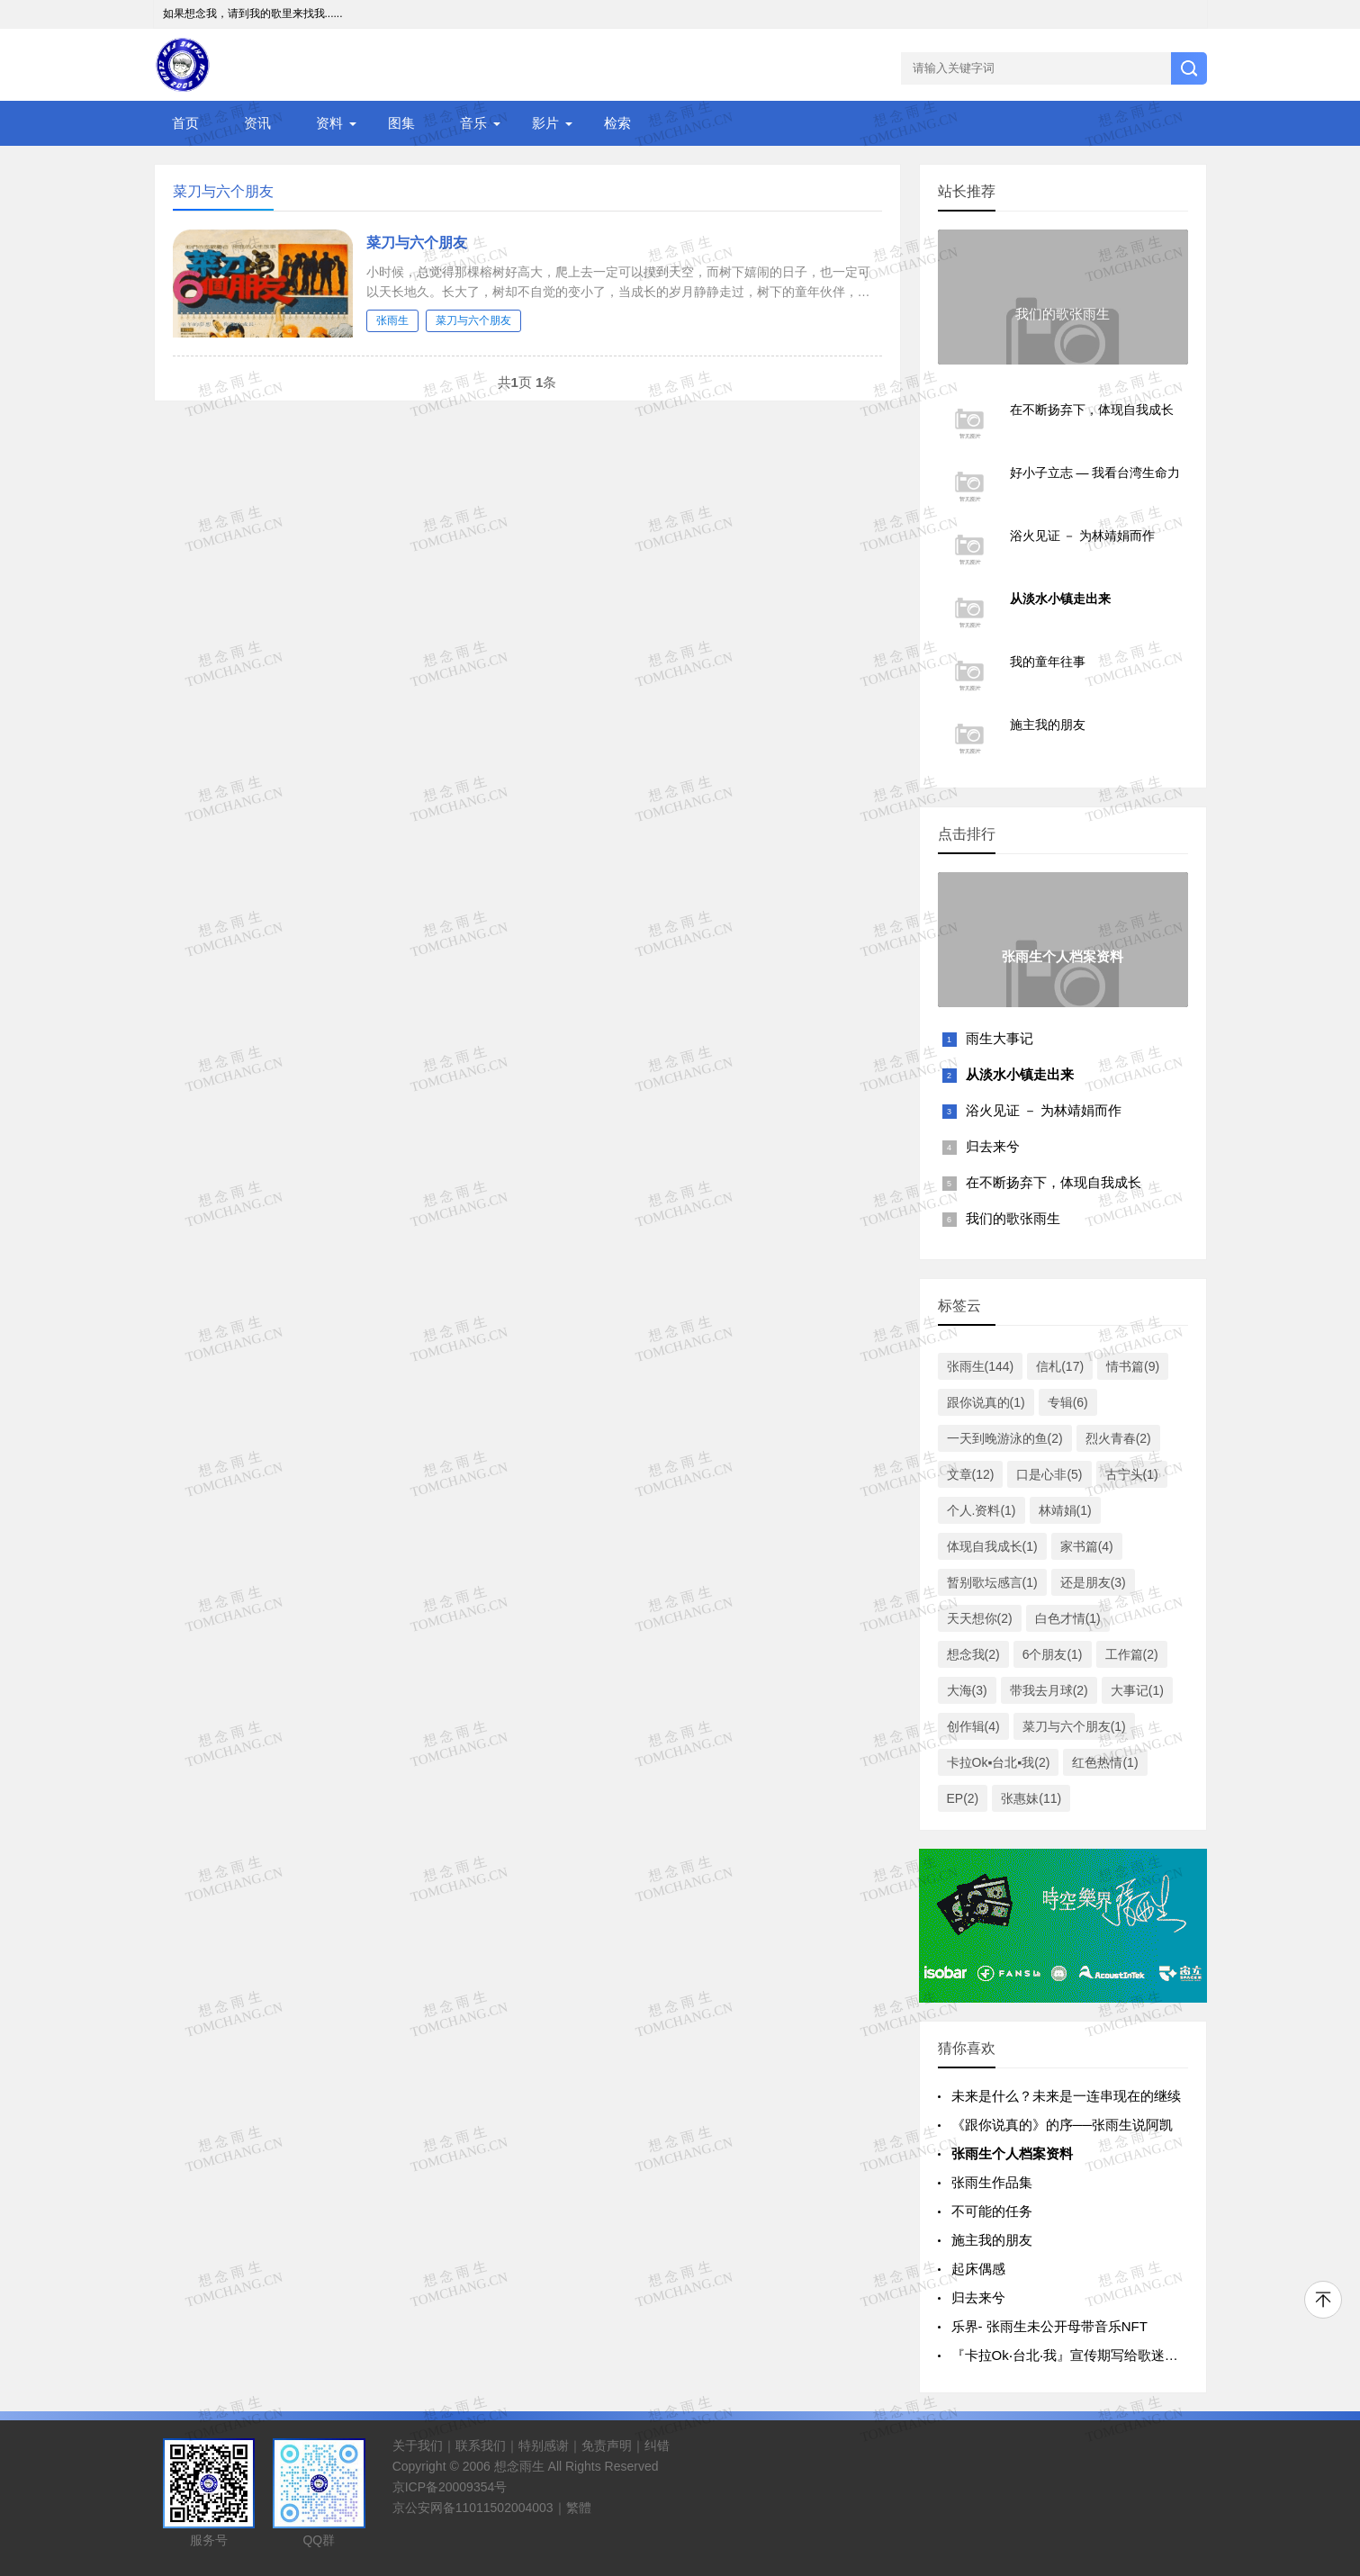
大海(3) (967, 1690)
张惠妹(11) (1031, 1798)
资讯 (257, 123)
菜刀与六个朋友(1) (1074, 1726)
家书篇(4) (1086, 1546)
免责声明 (606, 2445)
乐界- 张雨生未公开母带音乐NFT (1049, 2326)
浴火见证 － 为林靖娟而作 (1043, 1110)
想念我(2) (973, 1654)
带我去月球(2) (1049, 1690)
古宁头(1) (1131, 1474)
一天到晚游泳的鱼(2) (1005, 1438)
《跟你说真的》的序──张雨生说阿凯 (1062, 2124)
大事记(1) (1137, 1690)
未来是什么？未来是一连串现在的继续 (1066, 2095)
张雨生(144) (980, 1366)
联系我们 (480, 2445)
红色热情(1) (1105, 1762)
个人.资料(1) (981, 1510)
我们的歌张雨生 (1013, 1218)
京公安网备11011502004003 (473, 2507)
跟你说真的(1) (986, 1402)
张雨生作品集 (991, 2182)
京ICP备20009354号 (450, 2487)
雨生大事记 (999, 1038)
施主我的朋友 (991, 2239)
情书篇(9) (1132, 1366)
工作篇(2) (1131, 1654)
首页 (185, 123)
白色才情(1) (1068, 1618)
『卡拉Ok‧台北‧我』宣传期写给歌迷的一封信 (1085, 2355)
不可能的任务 (991, 2211)
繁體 (578, 2507)
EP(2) (963, 1798)
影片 (545, 123)
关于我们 (417, 2445)
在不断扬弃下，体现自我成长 (1053, 1182)
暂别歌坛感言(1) (992, 1582)
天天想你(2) (980, 1618)
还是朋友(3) (1093, 1582)
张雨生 (392, 320)
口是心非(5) (1049, 1474)
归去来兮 (993, 1146)
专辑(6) (1068, 1402)
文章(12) (971, 1474)
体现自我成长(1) (992, 1546)
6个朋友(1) (1052, 1654)
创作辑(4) (973, 1726)
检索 (617, 123)
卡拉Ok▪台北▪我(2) (998, 1762)
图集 (401, 123)
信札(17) (1060, 1366)
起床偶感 (978, 2268)
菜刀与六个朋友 (416, 242)
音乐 (473, 123)
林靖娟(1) (1065, 1510)
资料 (329, 123)
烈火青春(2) (1118, 1438)
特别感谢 (543, 2445)
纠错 (657, 2445)
